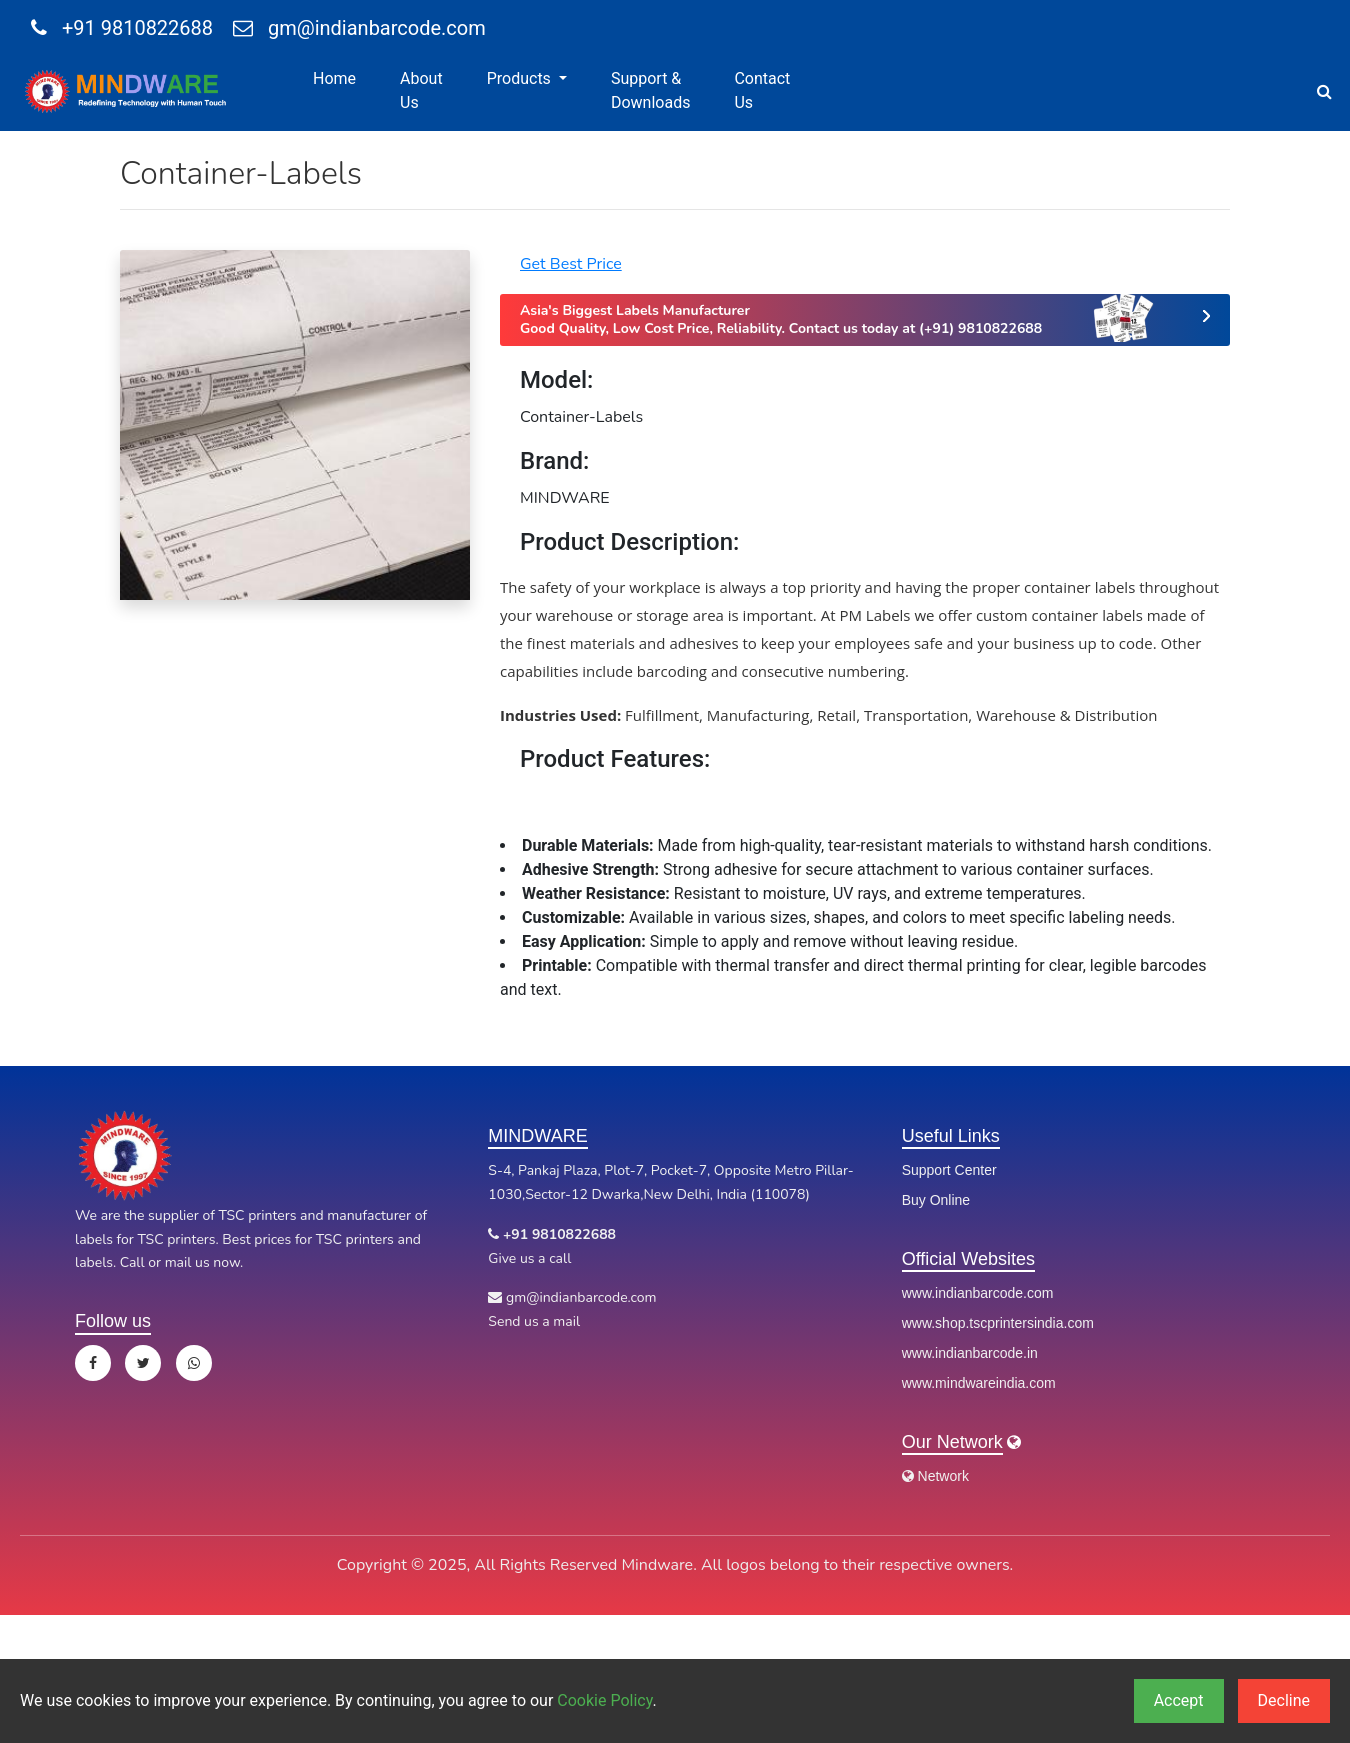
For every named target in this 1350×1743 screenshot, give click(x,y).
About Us (421, 90)
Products (521, 78)
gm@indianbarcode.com (359, 28)
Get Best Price (571, 264)
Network (935, 1476)
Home (334, 78)
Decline (1284, 1700)
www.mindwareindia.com (979, 1383)
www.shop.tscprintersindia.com (998, 1323)
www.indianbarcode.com (978, 1293)
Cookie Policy (604, 1700)
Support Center (949, 1170)
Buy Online (936, 1200)
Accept (1179, 1700)
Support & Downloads (650, 90)
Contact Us (762, 90)
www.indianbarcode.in (970, 1353)
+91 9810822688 (122, 28)
